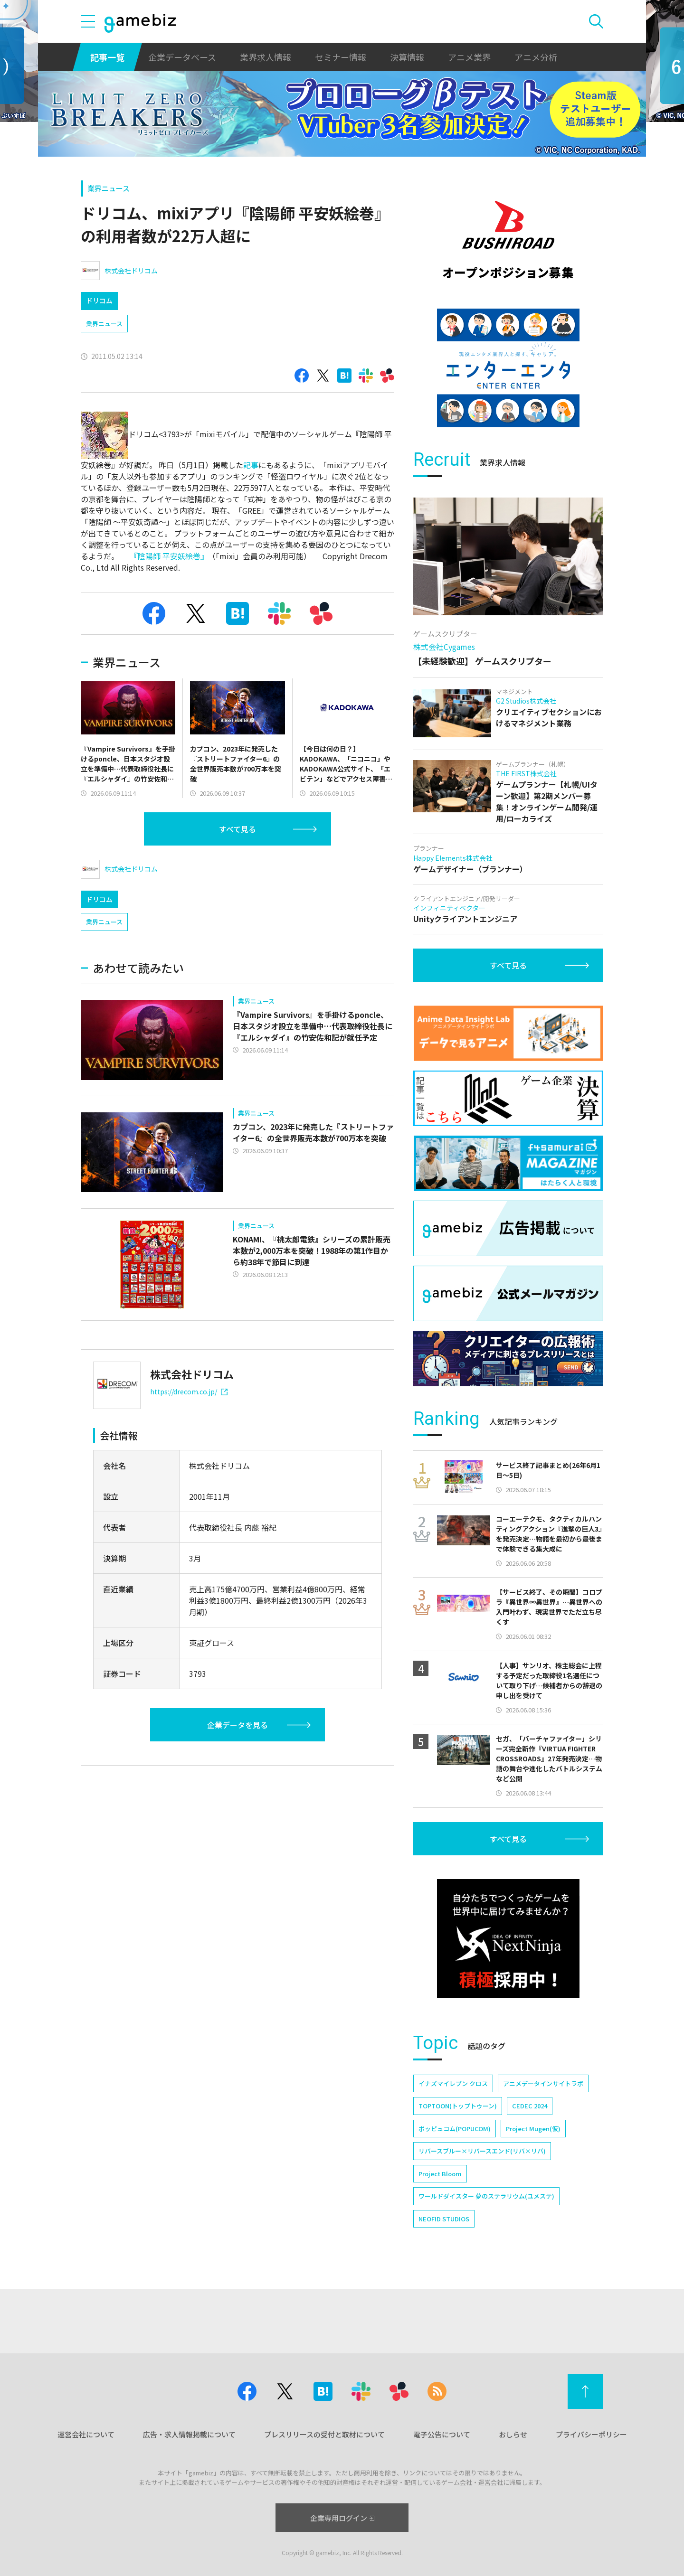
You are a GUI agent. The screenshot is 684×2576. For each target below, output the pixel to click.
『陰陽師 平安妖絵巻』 (167, 556)
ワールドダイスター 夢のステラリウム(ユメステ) (486, 2195)
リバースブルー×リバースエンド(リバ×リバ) (482, 2150)
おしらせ (513, 2434)
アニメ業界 (469, 57)
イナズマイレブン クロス (453, 2083)
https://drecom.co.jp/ (189, 1391)
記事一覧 (107, 57)
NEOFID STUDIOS (443, 2218)
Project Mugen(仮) (533, 2128)
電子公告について (441, 2434)
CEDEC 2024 (529, 2105)
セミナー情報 (340, 57)
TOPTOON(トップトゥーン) (457, 2105)
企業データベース (182, 57)
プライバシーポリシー (591, 2434)
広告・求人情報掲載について (189, 2434)
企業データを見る (237, 1724)
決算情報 (407, 57)
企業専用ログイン (342, 2518)
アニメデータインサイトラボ (543, 2083)
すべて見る (237, 829)
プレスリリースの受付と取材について (324, 2434)
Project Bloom (440, 2173)
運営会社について (85, 2434)
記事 (250, 464)
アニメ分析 (535, 57)
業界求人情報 (265, 57)
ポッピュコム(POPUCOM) (454, 2128)
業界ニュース (108, 188)
